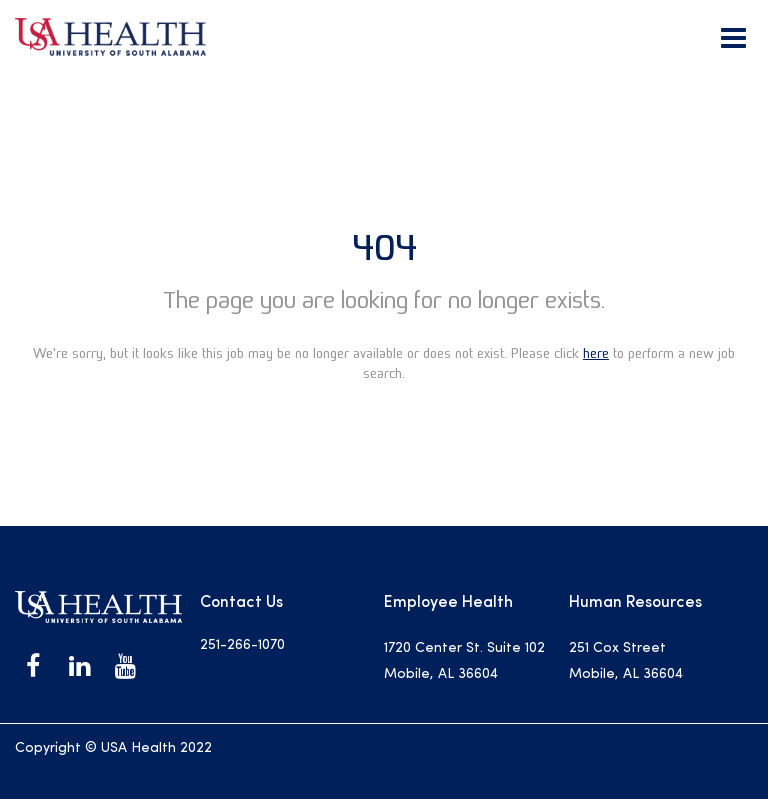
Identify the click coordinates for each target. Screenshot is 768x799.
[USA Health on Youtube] (125, 666)
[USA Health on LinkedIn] (79, 666)
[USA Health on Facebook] (33, 666)
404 (384, 247)
